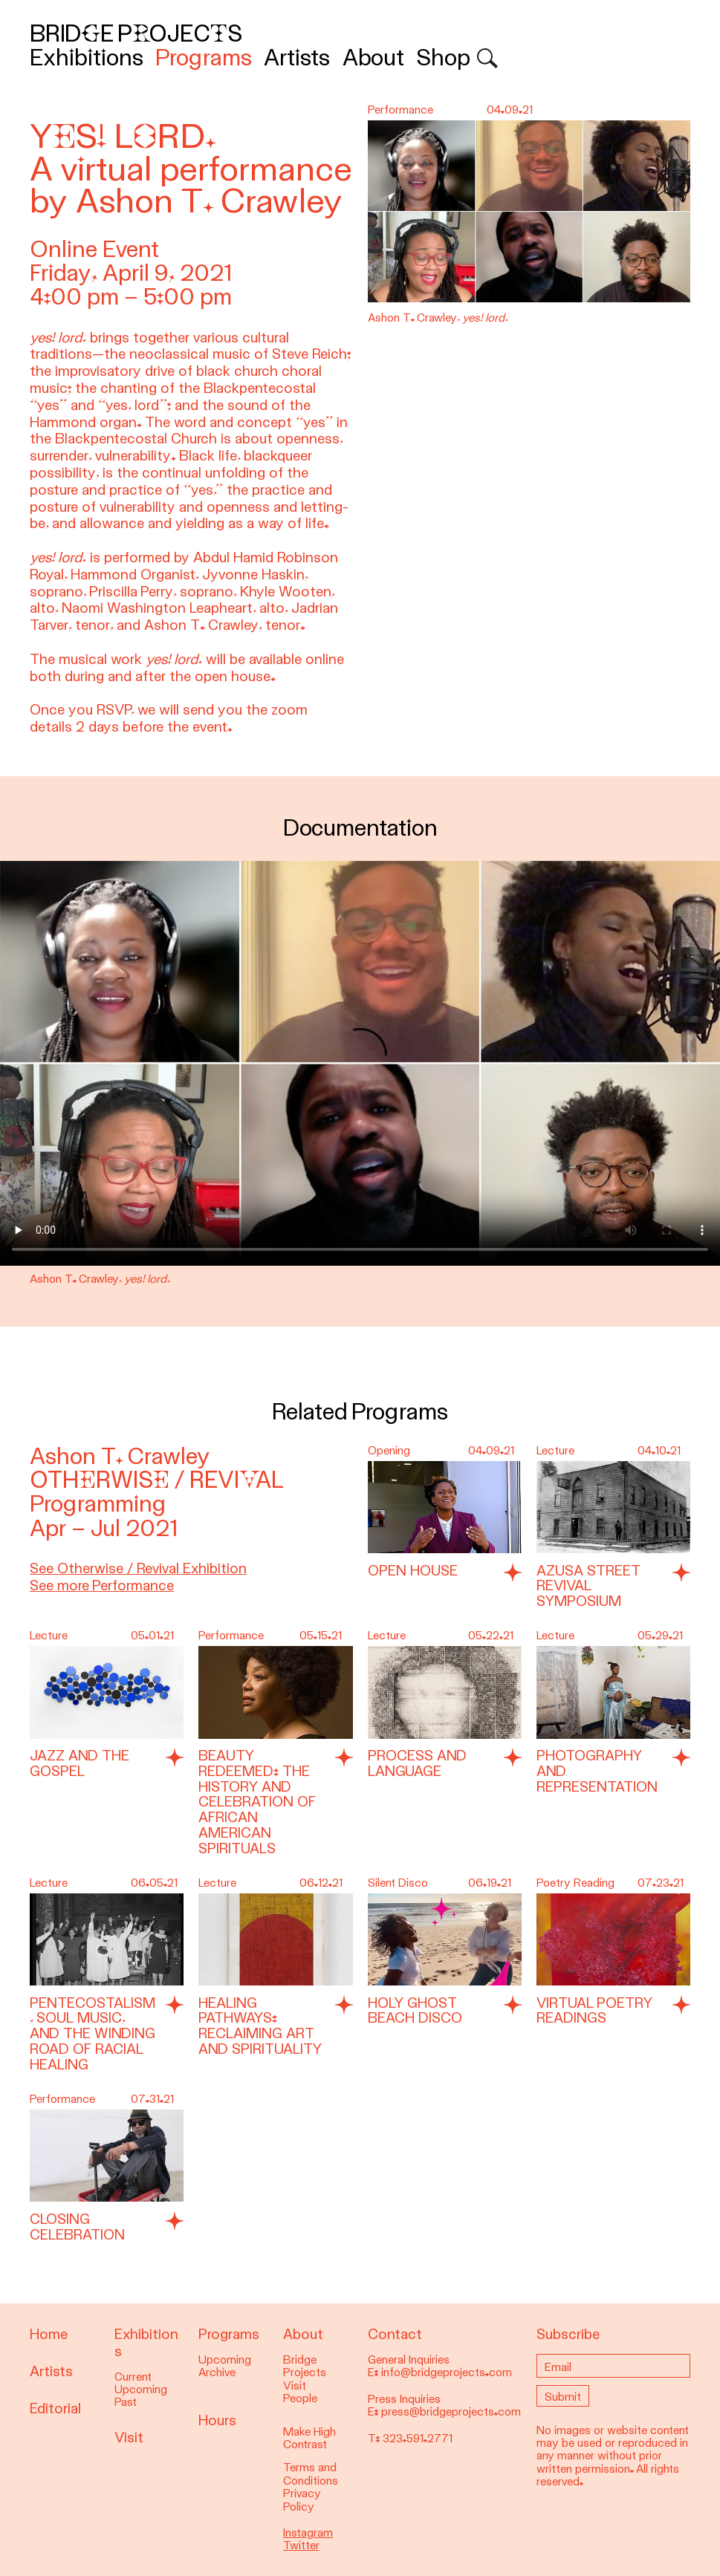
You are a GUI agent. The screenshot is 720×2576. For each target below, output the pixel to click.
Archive (217, 2372)
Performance (231, 1635)
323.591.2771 (418, 2438)
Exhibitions (86, 57)
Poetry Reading (575, 1883)
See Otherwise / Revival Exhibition (138, 1568)
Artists (297, 57)
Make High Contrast (309, 2438)
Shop (443, 57)
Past (125, 2402)
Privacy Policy (302, 2500)
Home (49, 2334)
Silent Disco (398, 1883)
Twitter (301, 2545)
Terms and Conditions (310, 2474)
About (373, 57)
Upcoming (140, 2389)
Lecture (555, 1450)
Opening (389, 1450)
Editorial (55, 2408)
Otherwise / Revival (157, 1480)
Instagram (308, 2533)
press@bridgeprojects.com (451, 2412)
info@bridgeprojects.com (446, 2372)
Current (133, 2377)
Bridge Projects (136, 34)
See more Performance (102, 1585)
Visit (128, 2437)
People (300, 2398)
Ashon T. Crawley (120, 1456)
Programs (203, 57)
